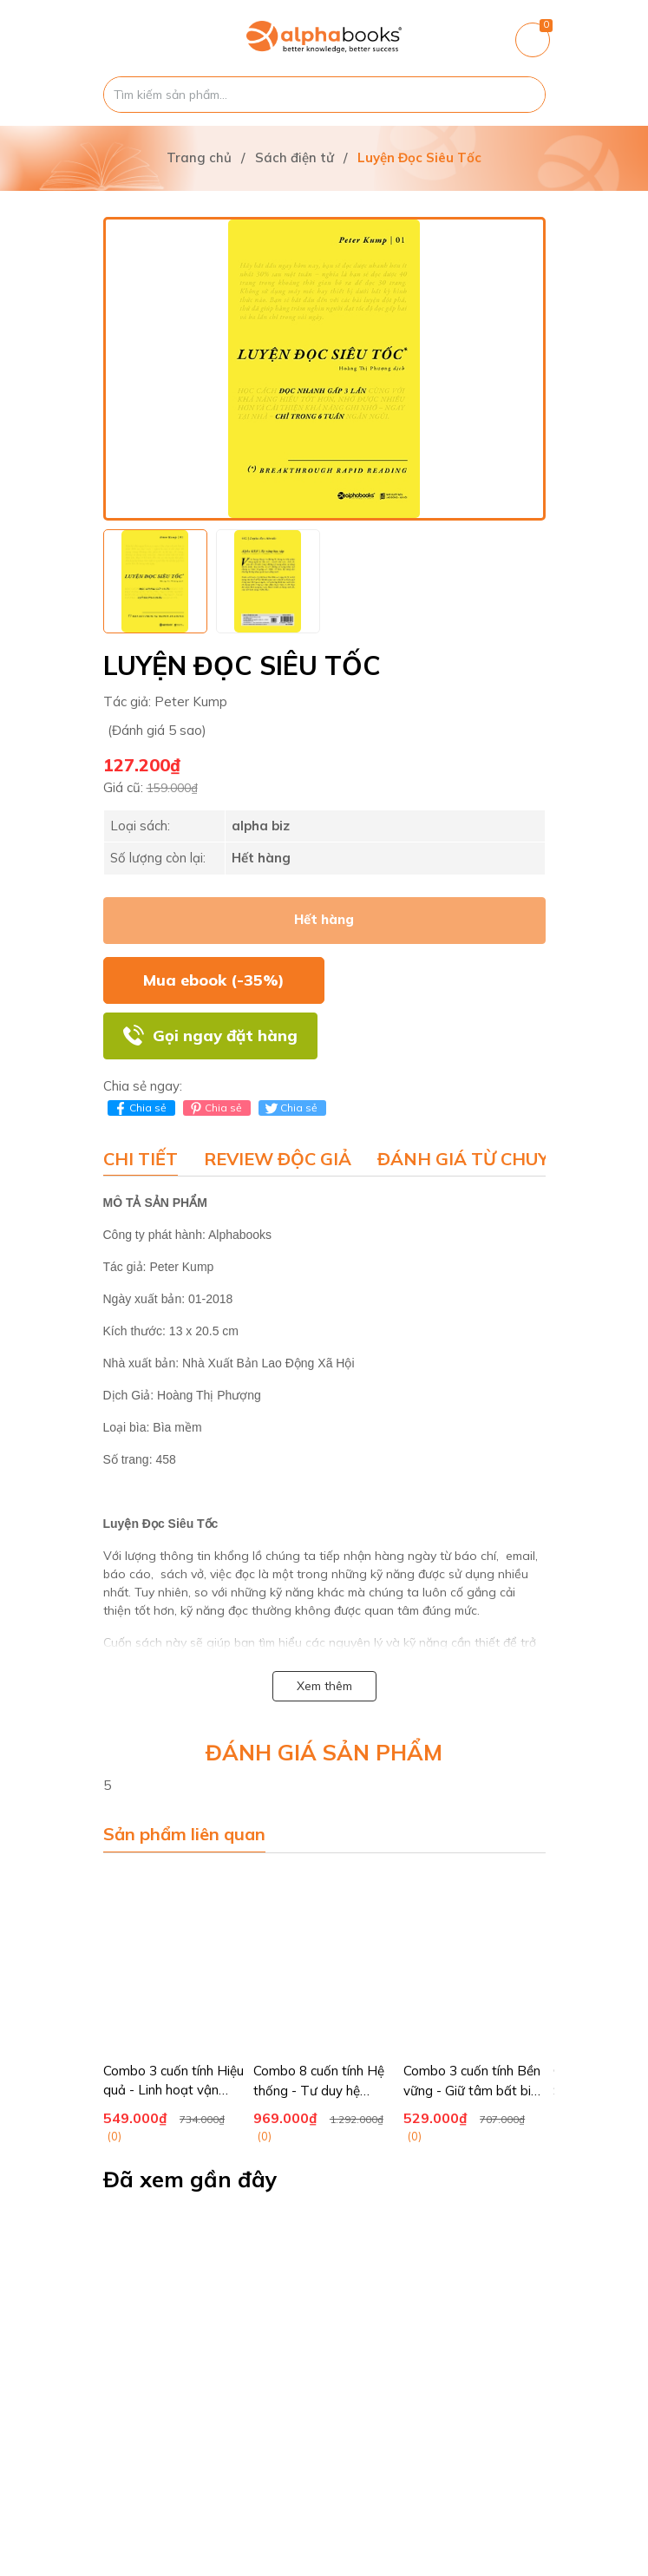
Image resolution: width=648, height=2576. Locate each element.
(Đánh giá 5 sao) (157, 730)
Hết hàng (324, 919)
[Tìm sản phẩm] (324, 94)
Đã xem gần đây (190, 2179)
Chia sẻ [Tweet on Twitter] (290, 1108)
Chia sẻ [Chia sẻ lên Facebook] (139, 1108)
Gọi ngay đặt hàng (225, 1035)
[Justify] (523, 94)
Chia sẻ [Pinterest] (214, 1108)
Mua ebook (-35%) (214, 980)
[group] (324, 369)
